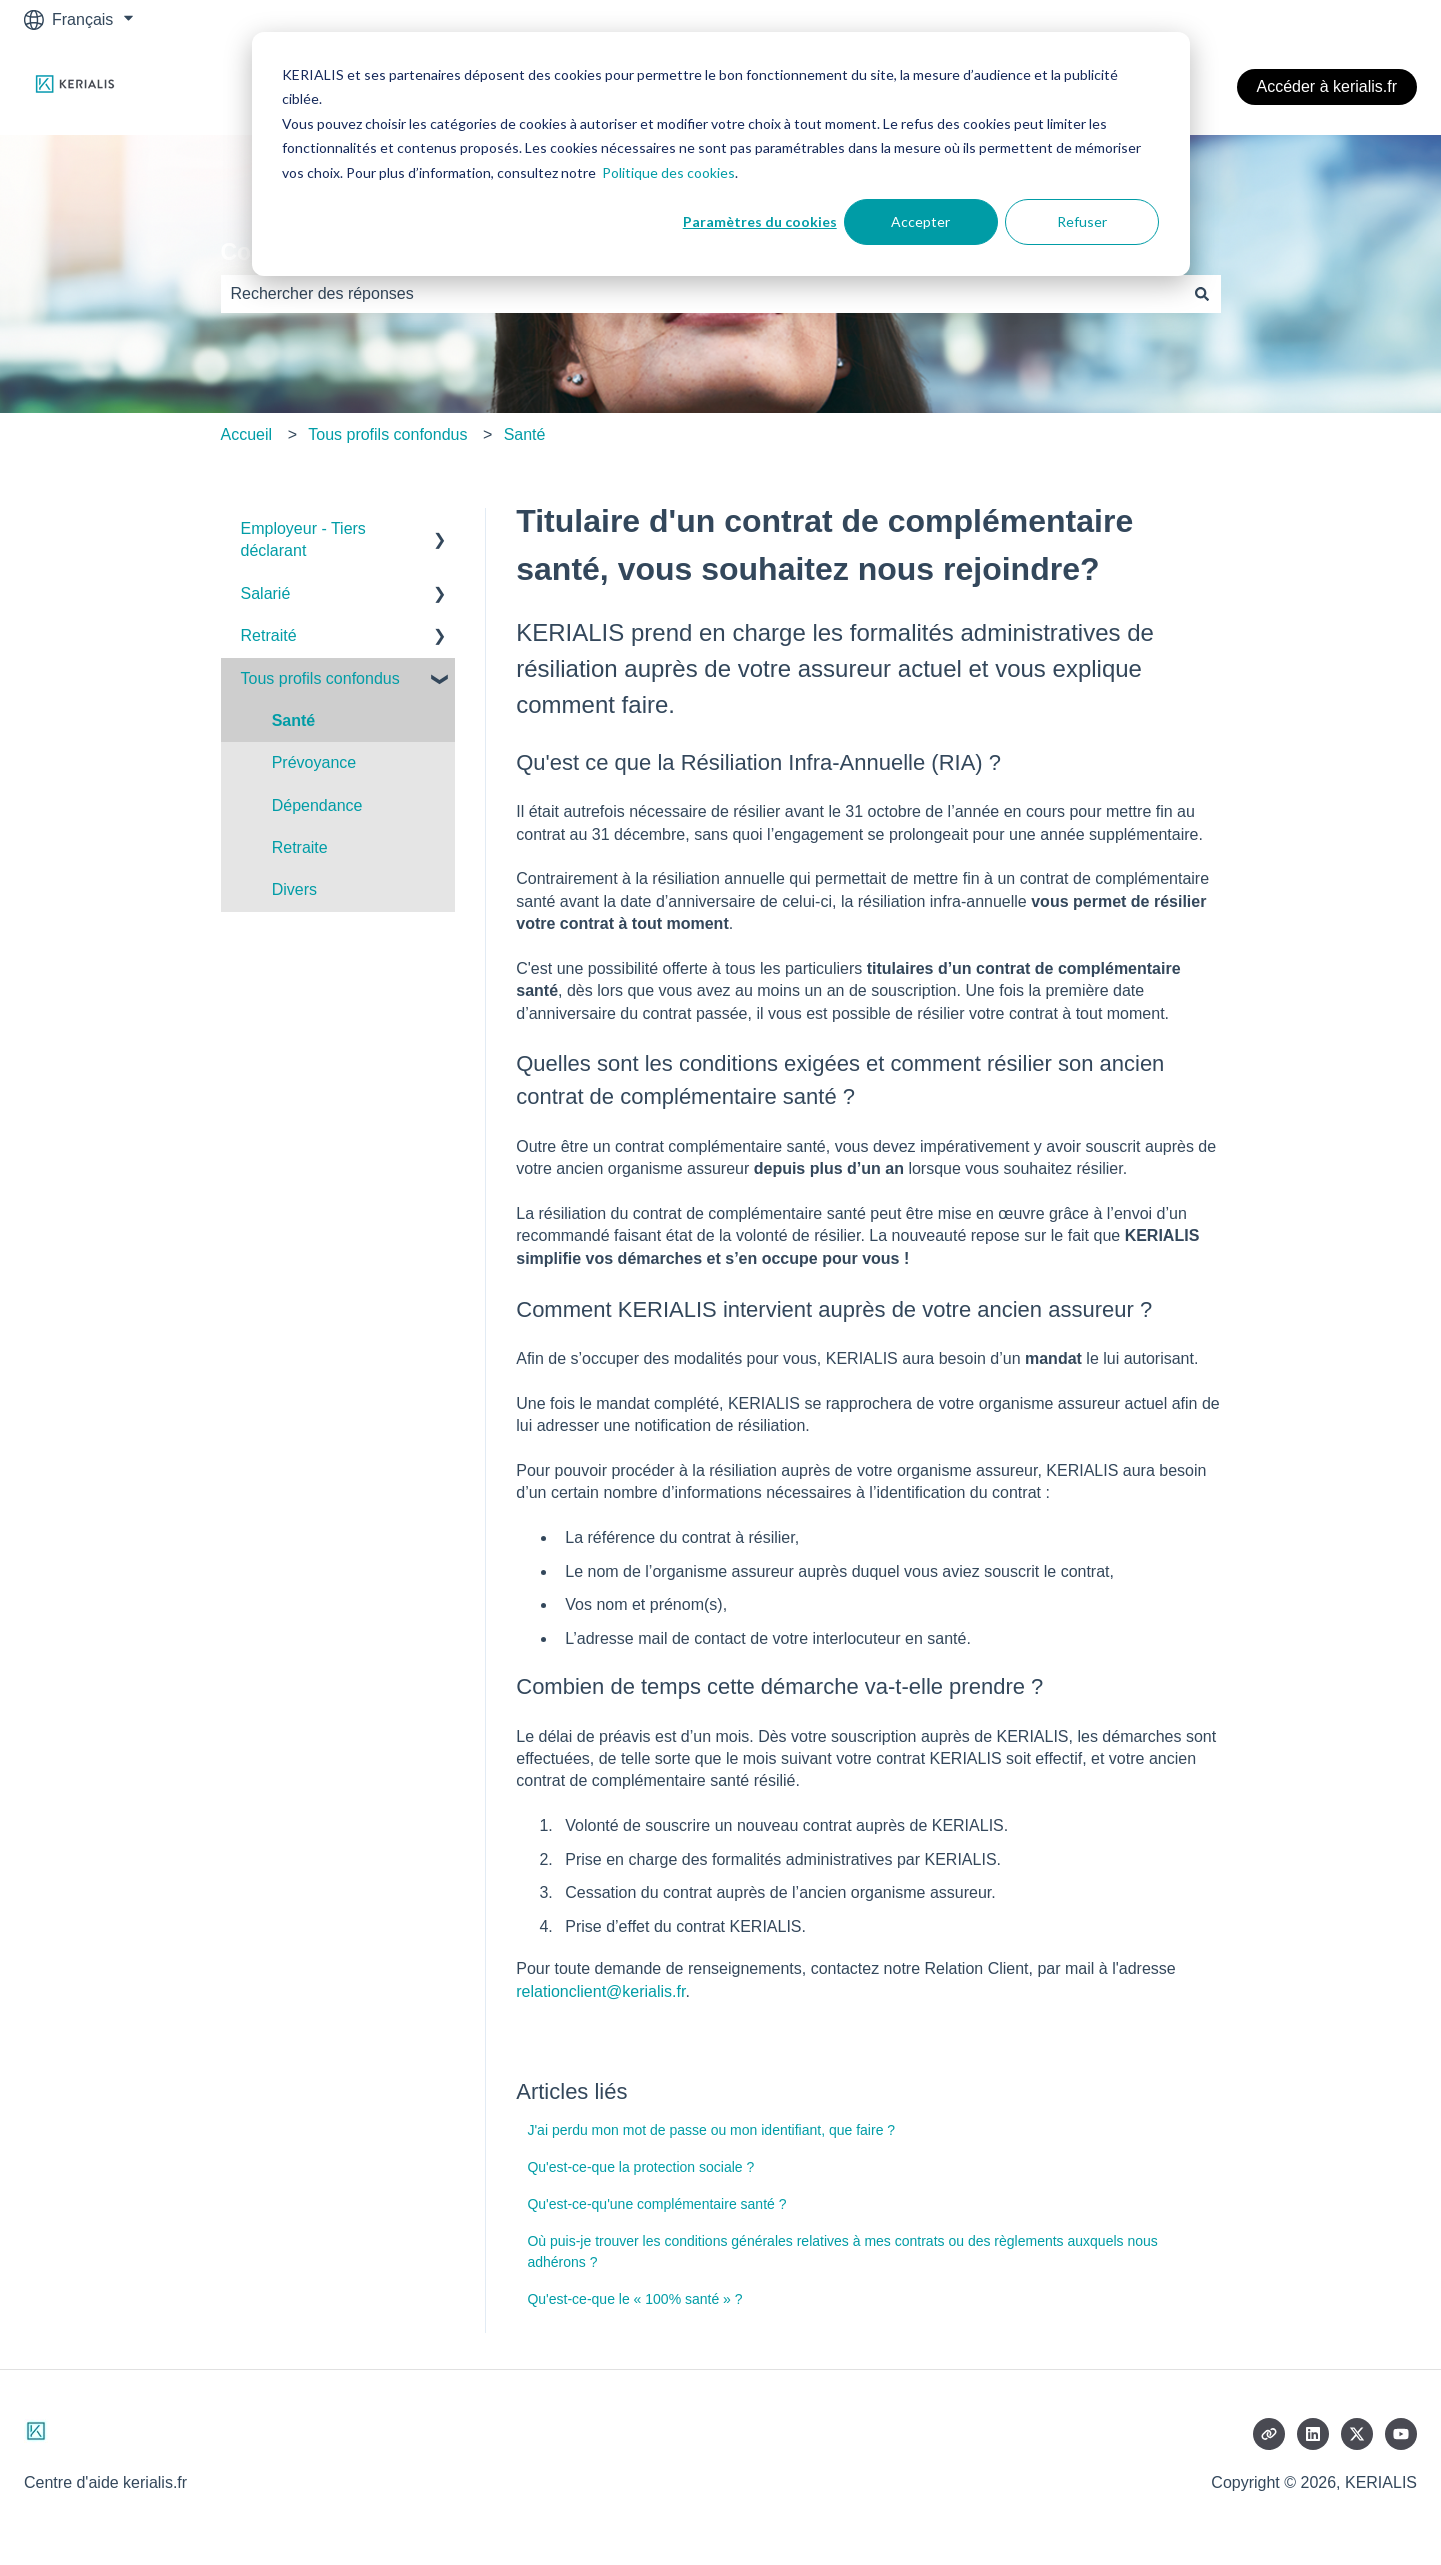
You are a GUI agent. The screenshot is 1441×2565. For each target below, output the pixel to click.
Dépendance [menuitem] (317, 805)
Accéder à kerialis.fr (1327, 86)
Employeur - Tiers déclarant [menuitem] (303, 539)
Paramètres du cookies (760, 221)
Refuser (1082, 221)
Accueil (247, 434)
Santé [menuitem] (294, 720)
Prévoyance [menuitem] (314, 762)
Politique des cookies (668, 172)
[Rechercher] (1202, 294)
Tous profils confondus (387, 434)
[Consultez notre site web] (1269, 2434)
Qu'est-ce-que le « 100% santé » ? (634, 2299)
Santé (525, 434)
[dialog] (721, 154)
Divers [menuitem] (294, 889)
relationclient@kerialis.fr (600, 1991)
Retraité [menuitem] (269, 635)
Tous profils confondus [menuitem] (320, 678)
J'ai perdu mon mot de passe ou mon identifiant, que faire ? (711, 2130)
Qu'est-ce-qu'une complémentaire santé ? (656, 2204)
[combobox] (702, 294)
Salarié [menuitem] (266, 593)
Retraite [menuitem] (300, 847)
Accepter (920, 221)
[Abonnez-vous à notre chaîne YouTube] (1401, 2434)
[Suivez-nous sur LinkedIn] (1313, 2434)
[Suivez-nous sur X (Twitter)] (1357, 2434)
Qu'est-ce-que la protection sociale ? (640, 2167)
